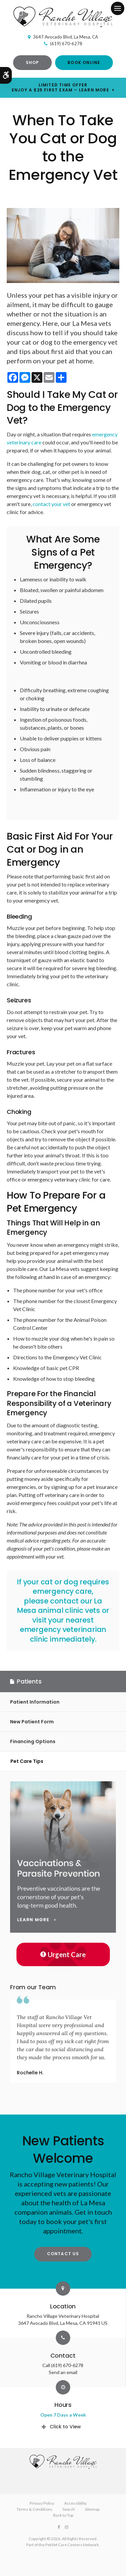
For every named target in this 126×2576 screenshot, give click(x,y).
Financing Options (32, 1741)
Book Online (84, 62)
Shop (32, 62)
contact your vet (51, 504)
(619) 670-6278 (66, 43)
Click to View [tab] (65, 2426)
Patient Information (34, 1702)
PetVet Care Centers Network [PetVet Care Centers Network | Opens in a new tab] (72, 2544)
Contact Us (63, 2254)
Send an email (63, 2372)
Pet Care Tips (26, 1761)
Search (68, 2509)
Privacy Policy (42, 2503)
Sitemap (92, 2509)
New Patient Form (32, 1721)
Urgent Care (63, 1954)
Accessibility (75, 2503)
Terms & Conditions (34, 2509)
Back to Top (63, 2515)
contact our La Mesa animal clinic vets (59, 1606)
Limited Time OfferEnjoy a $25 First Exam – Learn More (60, 87)
